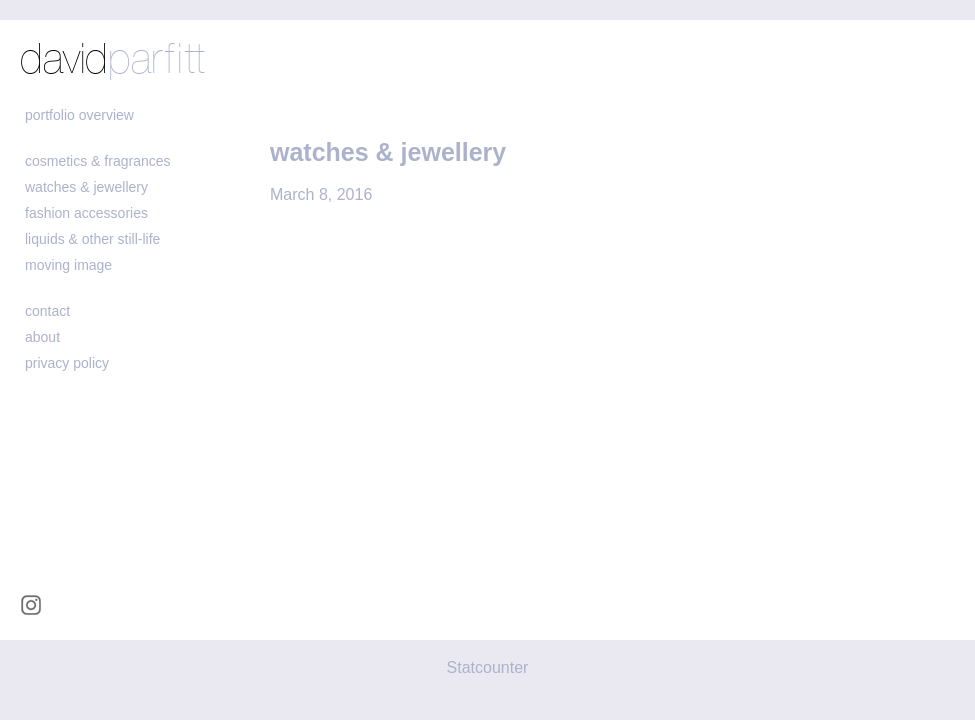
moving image (68, 265)
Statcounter (488, 667)
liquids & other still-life (92, 239)
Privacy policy (67, 363)
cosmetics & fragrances (98, 161)
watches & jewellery (86, 187)
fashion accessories (86, 213)
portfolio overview (79, 115)
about (42, 337)
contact (47, 311)
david (112, 61)
